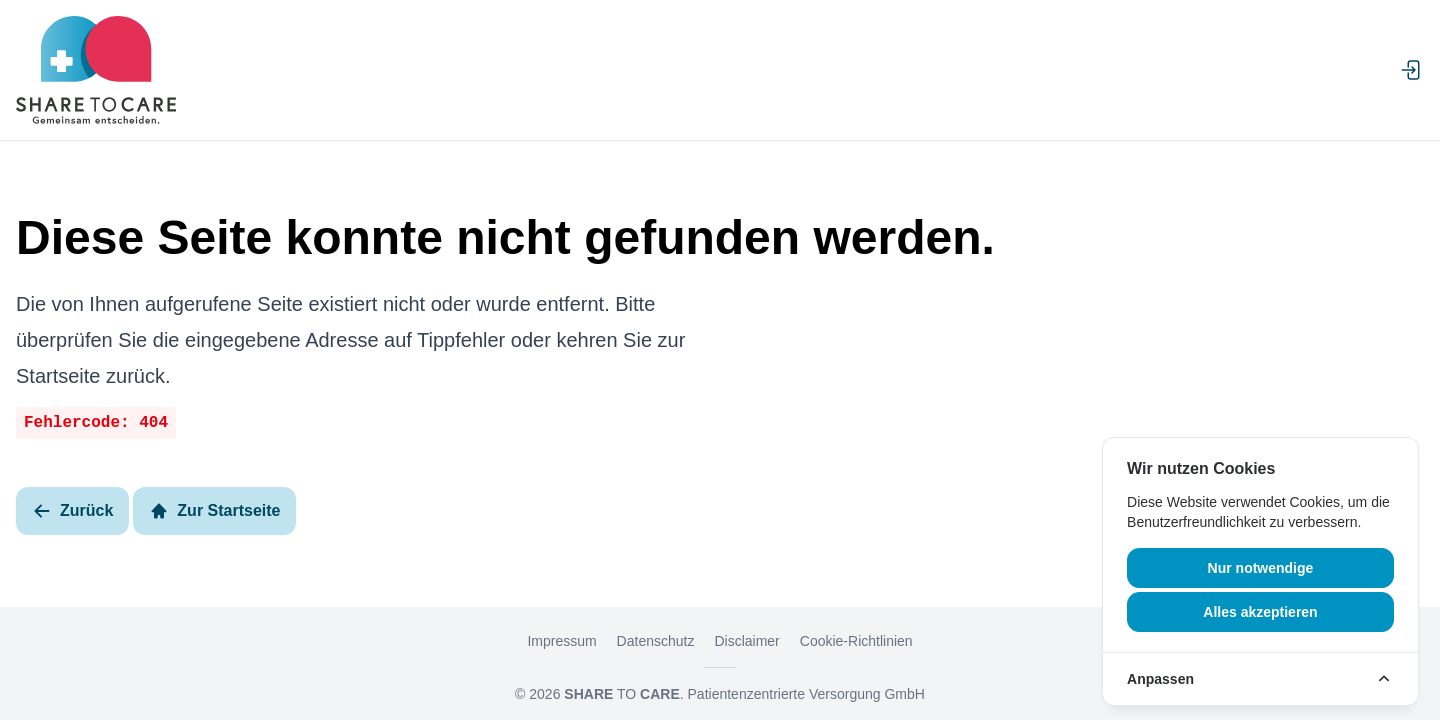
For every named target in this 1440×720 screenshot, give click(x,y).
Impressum (561, 641)
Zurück (72, 511)
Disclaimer (746, 641)
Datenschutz (656, 641)
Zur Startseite (214, 511)
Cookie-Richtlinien (856, 641)
